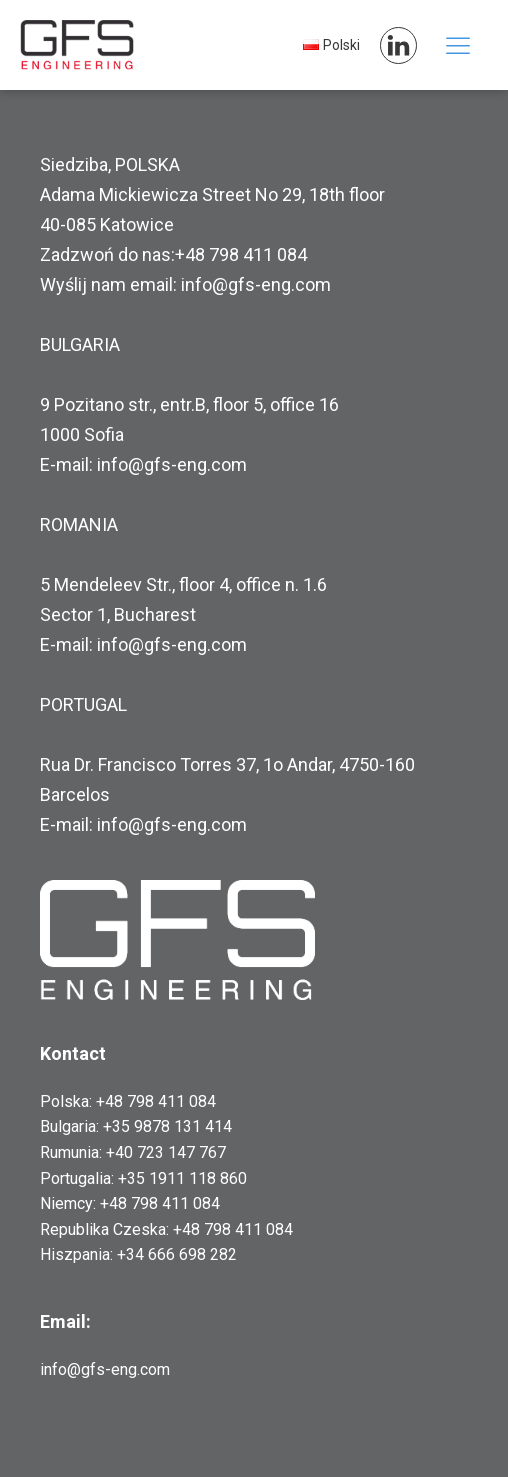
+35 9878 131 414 (167, 1126)
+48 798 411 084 (156, 1101)
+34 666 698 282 (177, 1254)
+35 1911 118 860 (182, 1178)
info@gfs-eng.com (105, 1369)
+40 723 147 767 (166, 1152)
